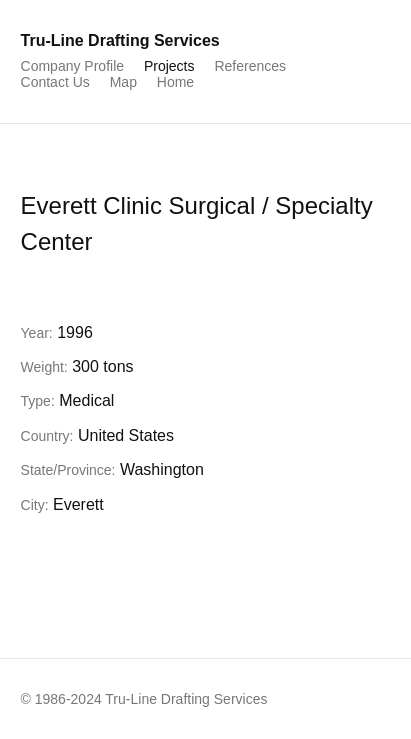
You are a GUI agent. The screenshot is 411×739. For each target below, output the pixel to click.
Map (123, 82)
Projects (169, 66)
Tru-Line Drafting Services (120, 40)
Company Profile (73, 66)
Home (175, 82)
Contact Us (55, 82)
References (250, 66)
